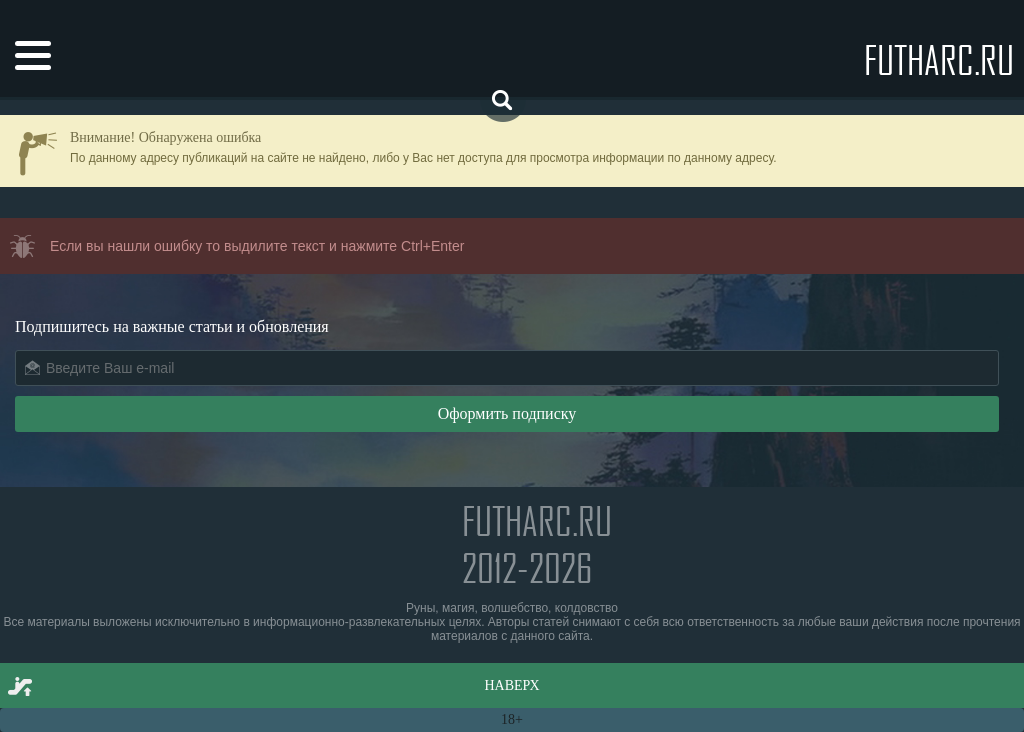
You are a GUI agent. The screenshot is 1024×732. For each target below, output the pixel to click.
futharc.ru (939, 59)
